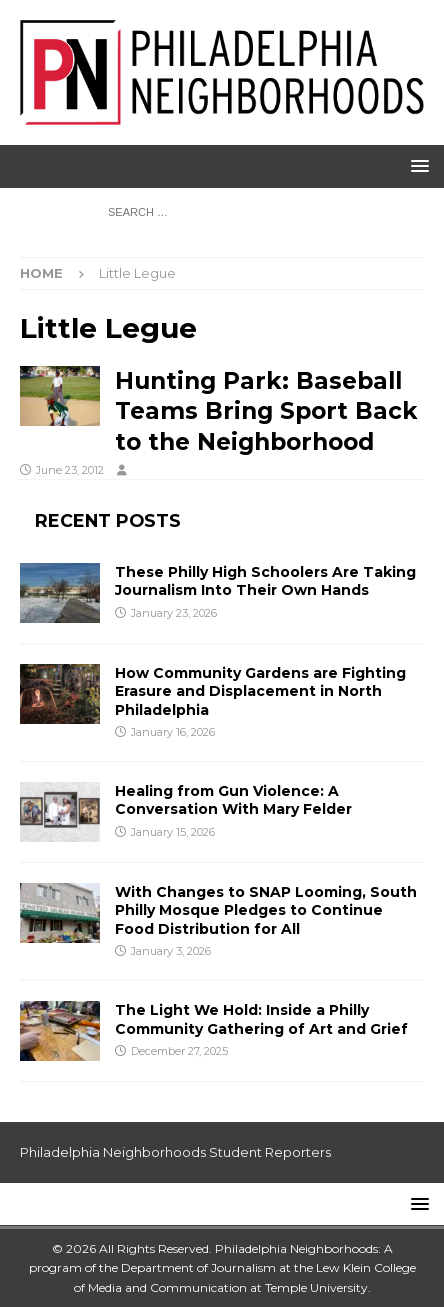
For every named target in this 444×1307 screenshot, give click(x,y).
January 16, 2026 (173, 732)
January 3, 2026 (171, 951)
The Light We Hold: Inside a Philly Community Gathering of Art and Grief (261, 1019)
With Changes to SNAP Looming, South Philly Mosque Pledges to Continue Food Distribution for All (266, 910)
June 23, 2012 (70, 470)
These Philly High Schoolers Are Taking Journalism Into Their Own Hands (265, 581)
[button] (416, 165)
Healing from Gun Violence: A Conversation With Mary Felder (233, 800)
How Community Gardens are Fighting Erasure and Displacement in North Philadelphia (260, 691)
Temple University (316, 1287)
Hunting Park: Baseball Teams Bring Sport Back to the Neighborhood (266, 411)
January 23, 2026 (174, 613)
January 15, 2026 (173, 832)
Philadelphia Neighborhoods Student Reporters (175, 1152)
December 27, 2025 (179, 1051)
